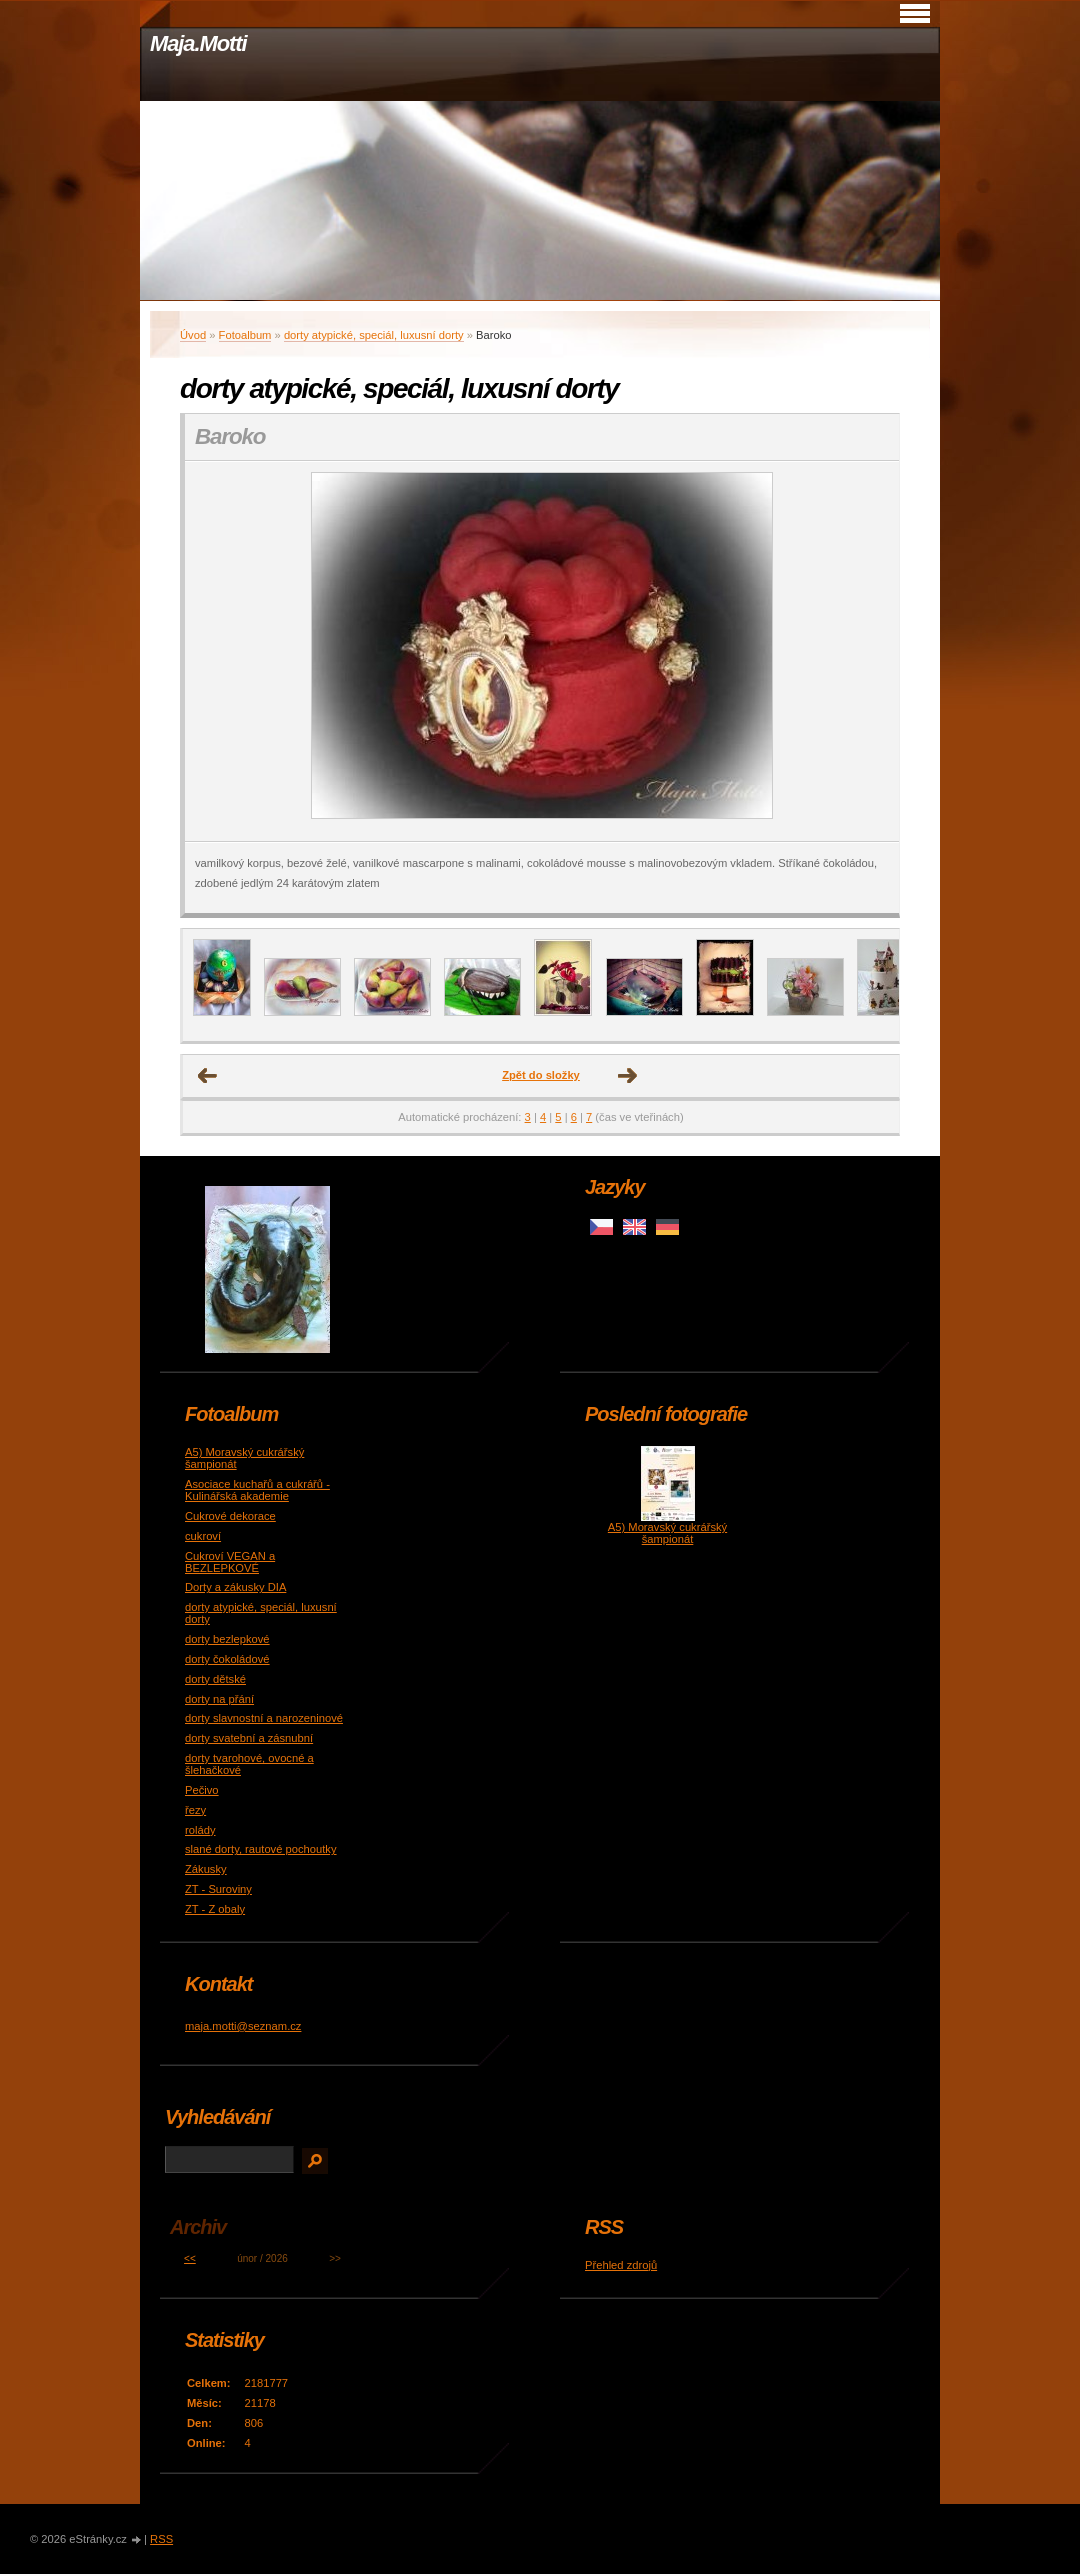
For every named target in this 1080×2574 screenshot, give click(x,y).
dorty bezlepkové (227, 1639)
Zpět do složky (541, 1075)
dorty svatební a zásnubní (249, 1738)
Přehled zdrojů (621, 2265)
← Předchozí (208, 1076)
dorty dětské (215, 1679)
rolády (200, 1830)
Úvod (193, 335)
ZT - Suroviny (218, 1889)
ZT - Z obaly (215, 1909)
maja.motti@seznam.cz (243, 2026)
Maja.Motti (198, 43)
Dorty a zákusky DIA (235, 1587)
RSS (161, 2539)
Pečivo (202, 1790)
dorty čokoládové (227, 1659)
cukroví (203, 1536)
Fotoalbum (245, 335)
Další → (628, 1076)
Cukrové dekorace (230, 1516)
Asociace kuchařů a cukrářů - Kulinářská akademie (257, 1490)
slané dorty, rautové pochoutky (261, 1849)
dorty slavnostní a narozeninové (264, 1718)
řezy (195, 1810)
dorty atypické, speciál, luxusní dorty (374, 335)
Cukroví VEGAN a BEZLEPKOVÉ (230, 1562)
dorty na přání (219, 1699)
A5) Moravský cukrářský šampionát (667, 1533)
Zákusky (206, 1869)
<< (190, 2258)
